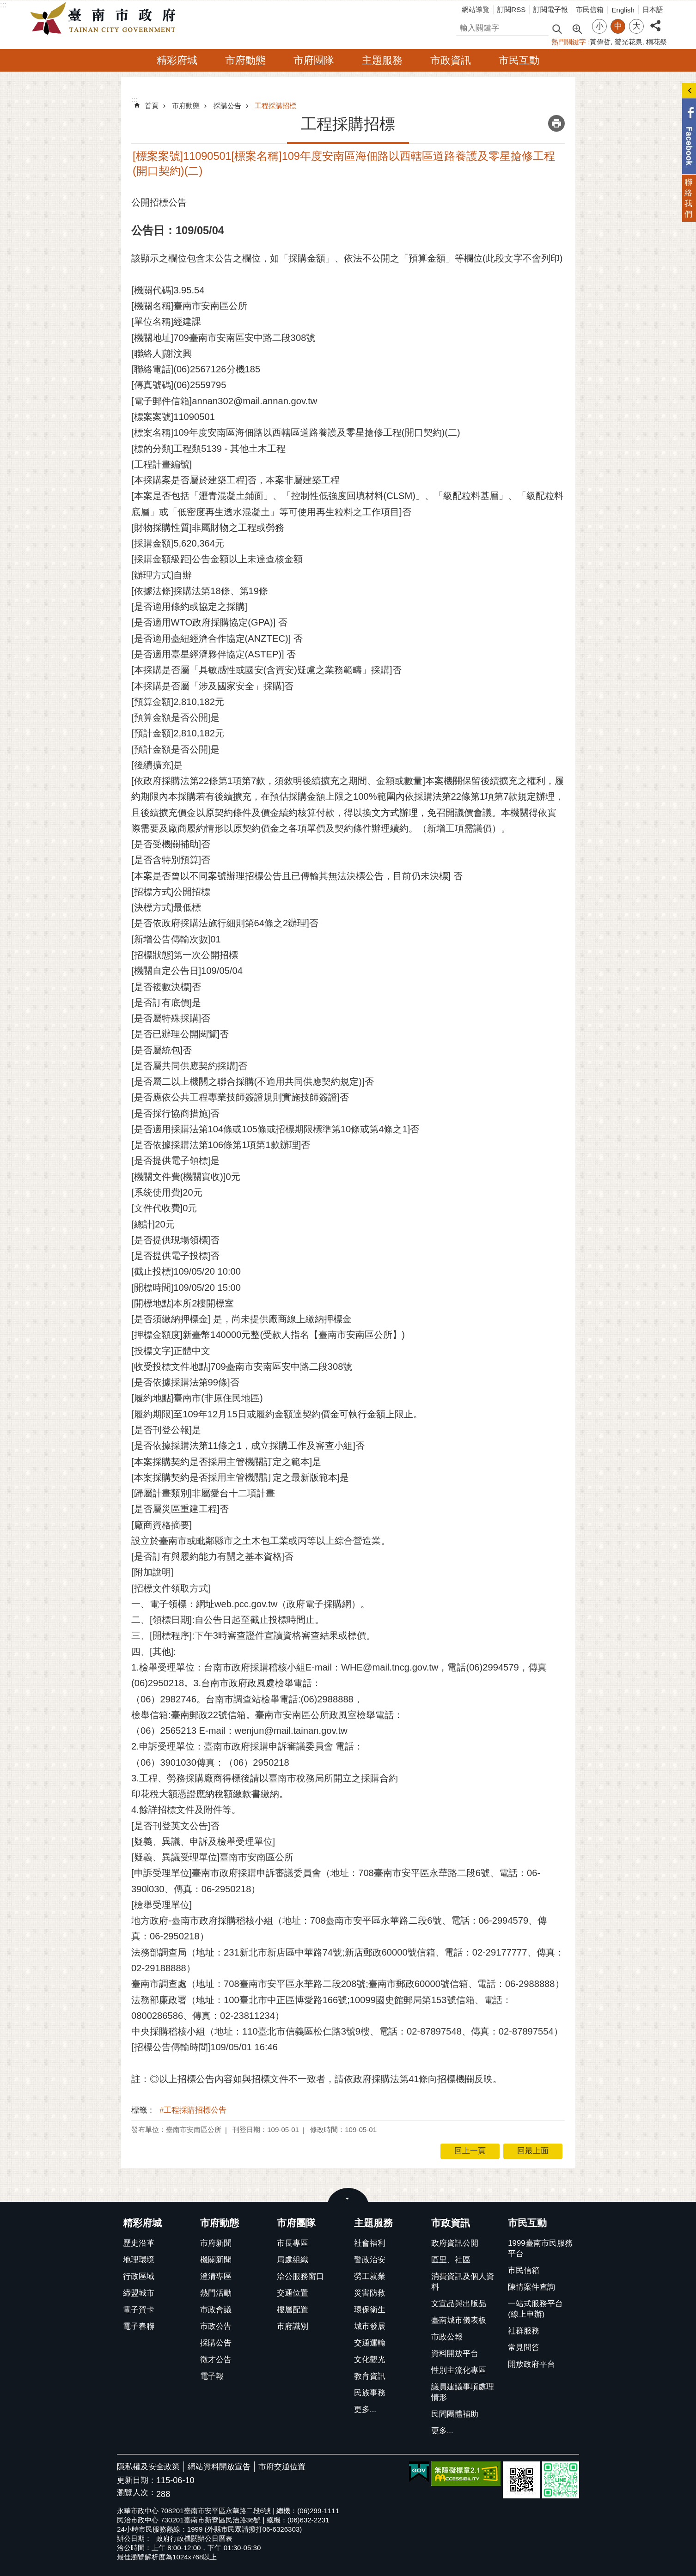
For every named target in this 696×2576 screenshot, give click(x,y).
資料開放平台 (454, 2353)
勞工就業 (369, 2276)
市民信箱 (590, 9)
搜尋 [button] (557, 28)
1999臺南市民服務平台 (540, 2248)
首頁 (152, 105)
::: (3, 4)
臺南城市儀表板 (458, 2320)
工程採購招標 (275, 105)
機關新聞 (216, 2259)
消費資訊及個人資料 (462, 2281)
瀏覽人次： (136, 2493)
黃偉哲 (600, 42)
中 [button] (618, 26)
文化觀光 (369, 2359)
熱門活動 (216, 2293)
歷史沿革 (138, 2243)
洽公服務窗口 (300, 2276)
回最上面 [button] (533, 2150)
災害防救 (369, 2293)
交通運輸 (369, 2343)
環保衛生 (369, 2309)
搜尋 (464, 26)
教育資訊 (369, 2376)
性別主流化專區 (458, 2370)
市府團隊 (313, 60)
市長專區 (292, 2243)
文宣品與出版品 (458, 2303)
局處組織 (292, 2259)
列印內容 (556, 123)
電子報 (212, 2376)
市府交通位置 (281, 2466)
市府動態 (245, 60)
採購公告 (227, 105)
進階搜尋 (577, 28)
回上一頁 (470, 2150)
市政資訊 (450, 60)
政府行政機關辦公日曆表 (194, 2538)
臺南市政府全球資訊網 (105, 18)
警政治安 (369, 2259)
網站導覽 (475, 9)
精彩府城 (177, 60)
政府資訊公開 (454, 2243)
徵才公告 (216, 2359)
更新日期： (136, 2480)
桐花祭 (656, 42)
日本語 (652, 9)
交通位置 (292, 2293)
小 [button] (600, 26)
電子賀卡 (138, 2309)
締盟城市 (138, 2293)
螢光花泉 (628, 42)
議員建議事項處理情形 (462, 2392)
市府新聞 (216, 2243)
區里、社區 (450, 2259)
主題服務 (382, 60)
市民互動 (519, 60)
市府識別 (292, 2326)
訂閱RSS (511, 9)
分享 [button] (655, 20)
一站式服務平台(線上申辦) (535, 2309)
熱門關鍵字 (568, 41)
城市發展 (369, 2326)
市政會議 (216, 2309)
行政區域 (138, 2276)
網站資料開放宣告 (219, 2466)
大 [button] (637, 26)
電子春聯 (138, 2326)
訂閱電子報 (550, 9)
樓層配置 (292, 2309)
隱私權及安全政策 (148, 2466)
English (623, 10)
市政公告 (216, 2326)
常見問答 (523, 2347)
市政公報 (447, 2337)
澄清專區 (216, 2276)
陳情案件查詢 (531, 2287)
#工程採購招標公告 (192, 2110)
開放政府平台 (531, 2364)
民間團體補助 (454, 2414)
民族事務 (369, 2392)
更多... (365, 2409)
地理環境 (138, 2259)
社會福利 (369, 2243)
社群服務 (523, 2331)
